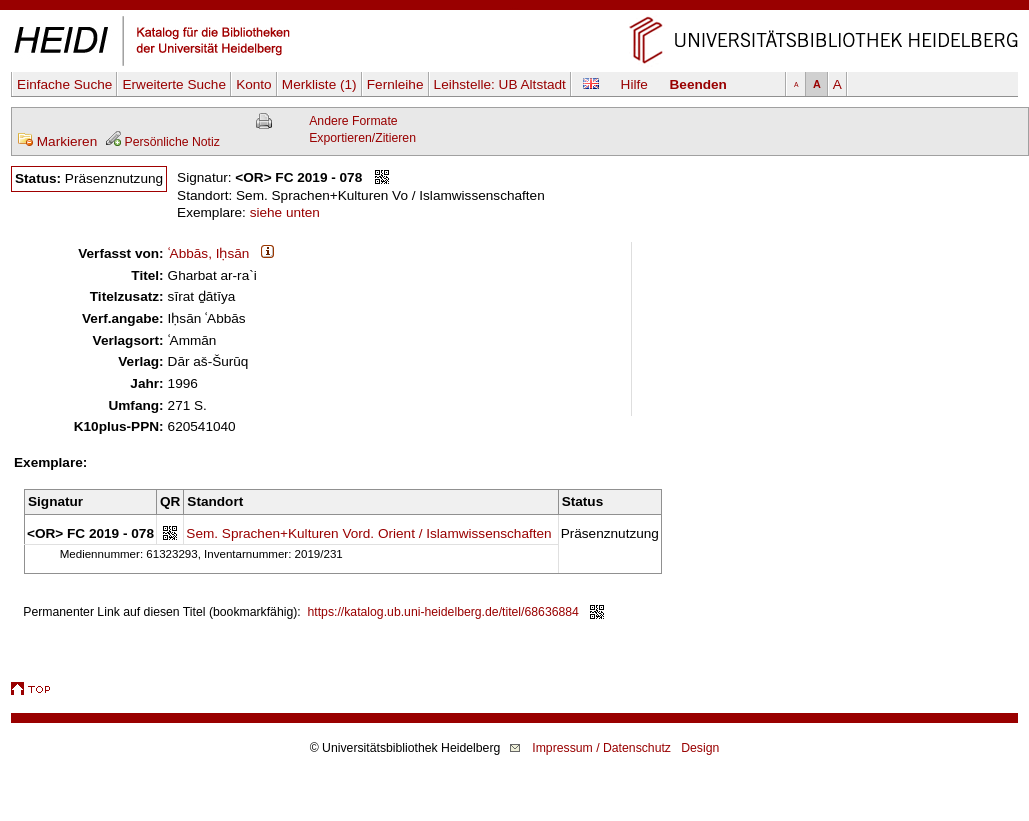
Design (700, 748)
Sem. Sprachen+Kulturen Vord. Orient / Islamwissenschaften (368, 533)
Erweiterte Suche (174, 84)
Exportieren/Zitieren (362, 138)
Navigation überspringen (514, 8)
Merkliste (319, 84)
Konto (254, 84)
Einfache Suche (64, 84)
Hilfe (634, 84)
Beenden (698, 84)
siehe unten (285, 212)
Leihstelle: (500, 84)
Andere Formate (353, 121)
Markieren (57, 141)
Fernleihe (395, 84)
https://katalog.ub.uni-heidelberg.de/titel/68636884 (443, 612)
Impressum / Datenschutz (601, 748)
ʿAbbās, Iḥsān (209, 253)
